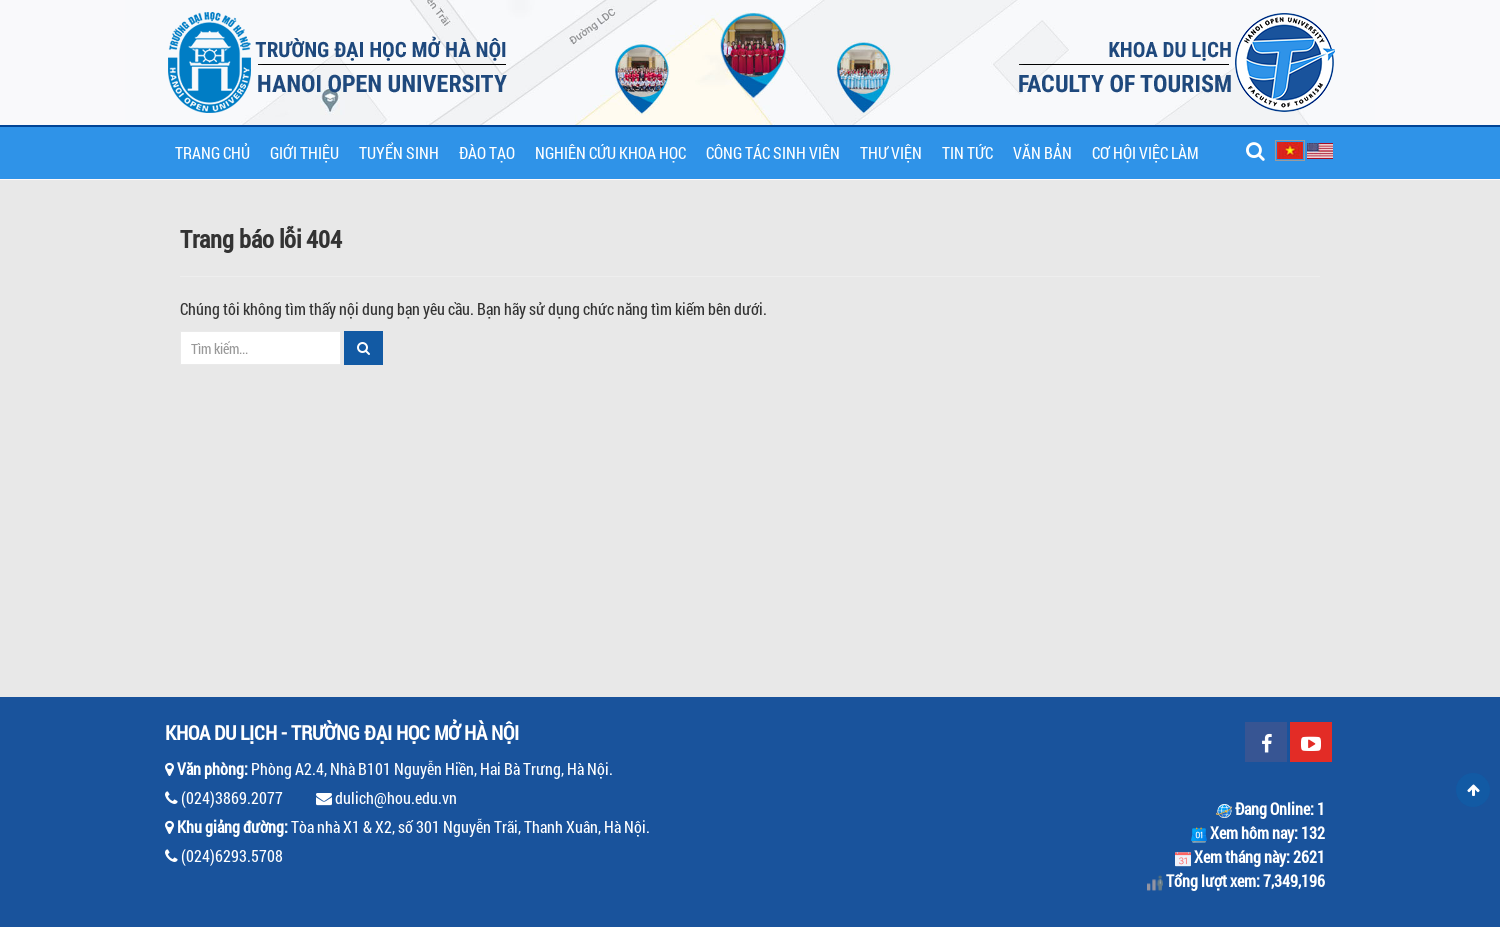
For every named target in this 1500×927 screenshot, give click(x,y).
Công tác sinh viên (773, 152)
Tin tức (967, 152)
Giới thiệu (304, 152)
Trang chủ (212, 152)
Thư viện (891, 152)
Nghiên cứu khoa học (610, 152)
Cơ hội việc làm (1145, 152)
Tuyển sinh (399, 152)
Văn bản (1042, 152)
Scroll (1473, 790)
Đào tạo (487, 152)
